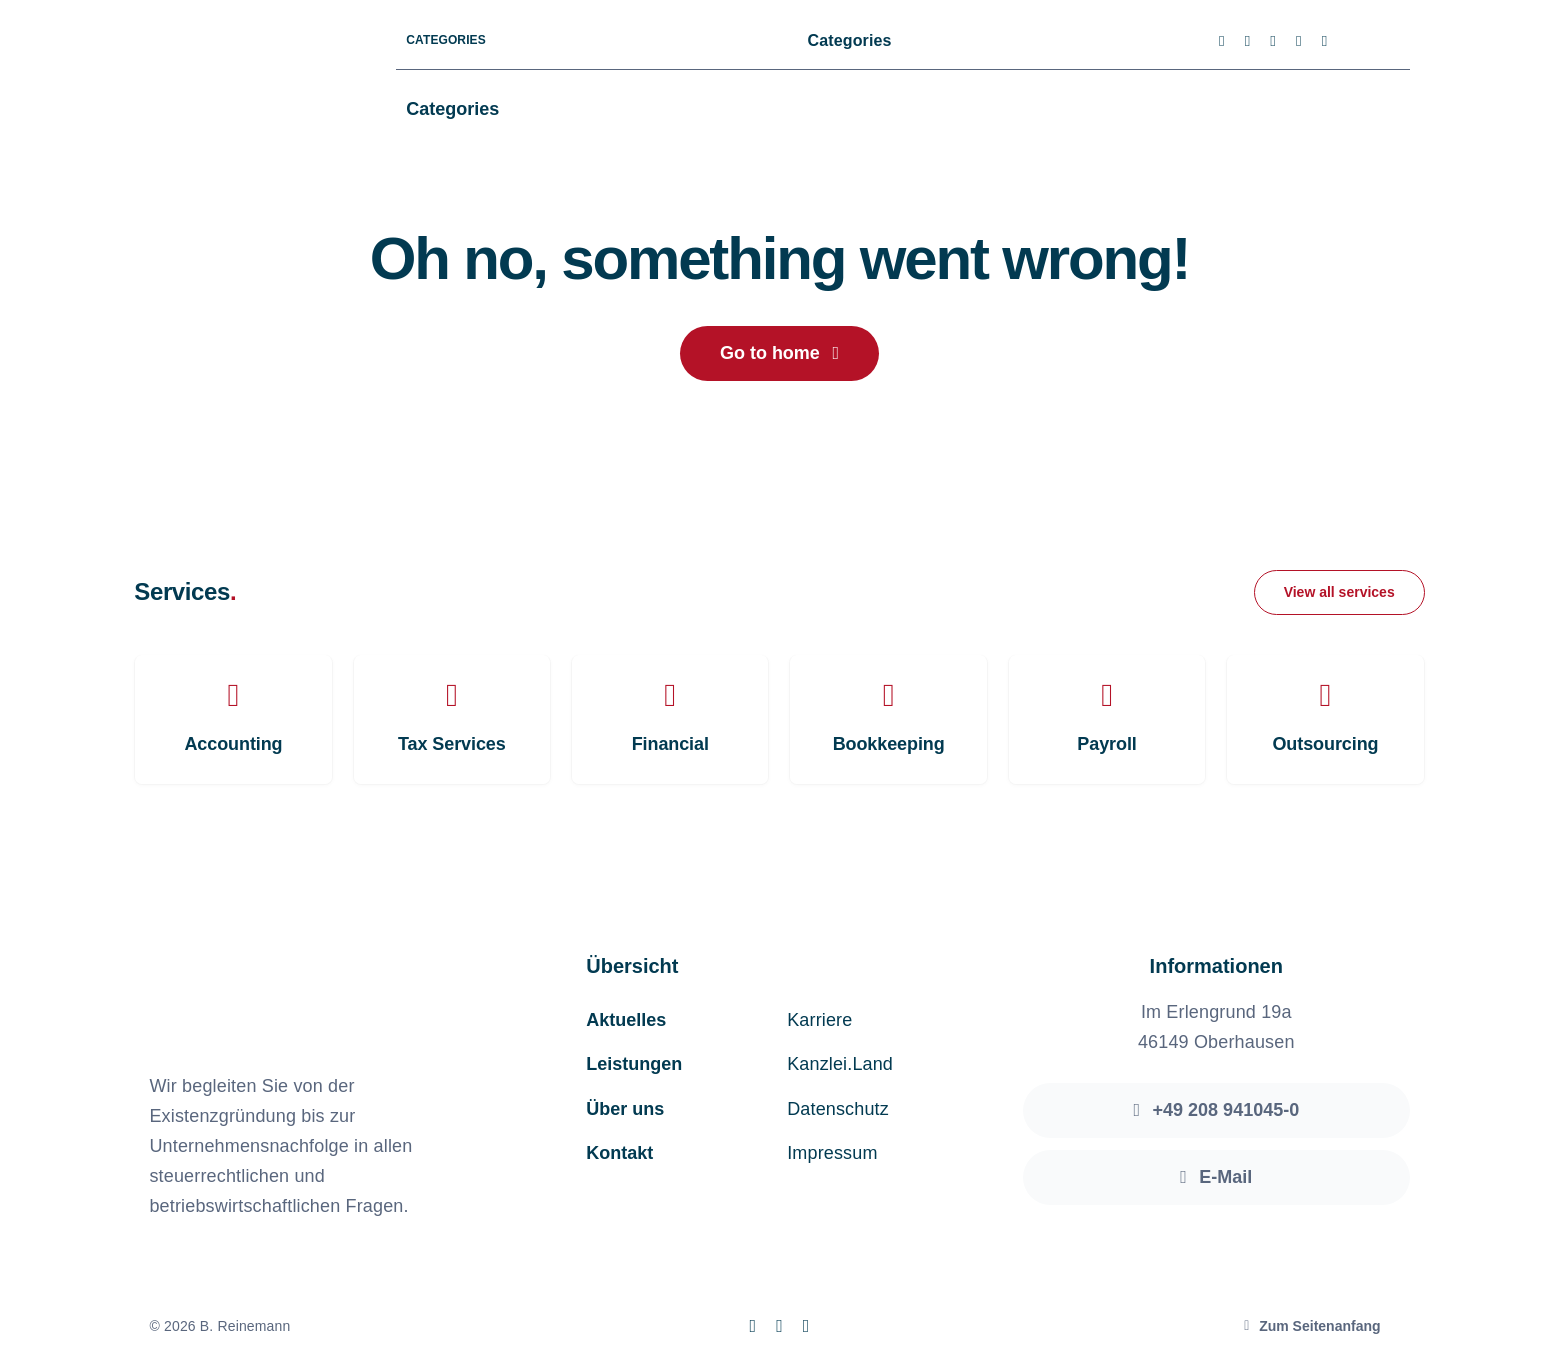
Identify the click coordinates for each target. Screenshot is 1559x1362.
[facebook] (1222, 41)
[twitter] (1248, 41)
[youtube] (1299, 41)
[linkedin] (1325, 41)
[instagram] (1273, 41)
